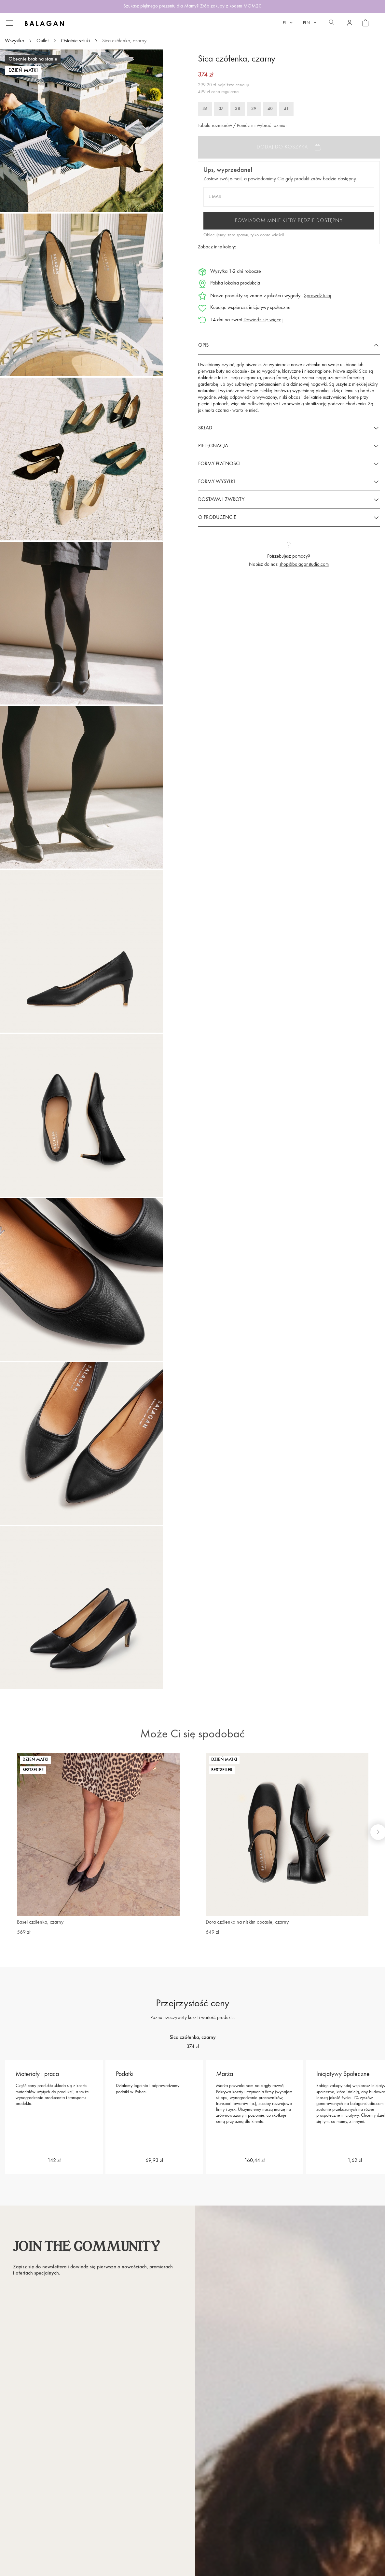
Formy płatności (219, 463)
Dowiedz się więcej (262, 320)
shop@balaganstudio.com (304, 564)
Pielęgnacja (213, 446)
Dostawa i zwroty (221, 499)
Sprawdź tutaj (317, 296)
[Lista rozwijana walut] (309, 22)
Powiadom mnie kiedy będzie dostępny (289, 220)
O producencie (217, 517)
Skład (205, 428)
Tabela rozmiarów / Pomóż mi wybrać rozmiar (242, 125)
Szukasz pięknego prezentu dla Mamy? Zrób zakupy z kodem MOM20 (192, 6)
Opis (203, 345)
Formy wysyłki (216, 481)
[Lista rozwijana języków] (288, 22)
